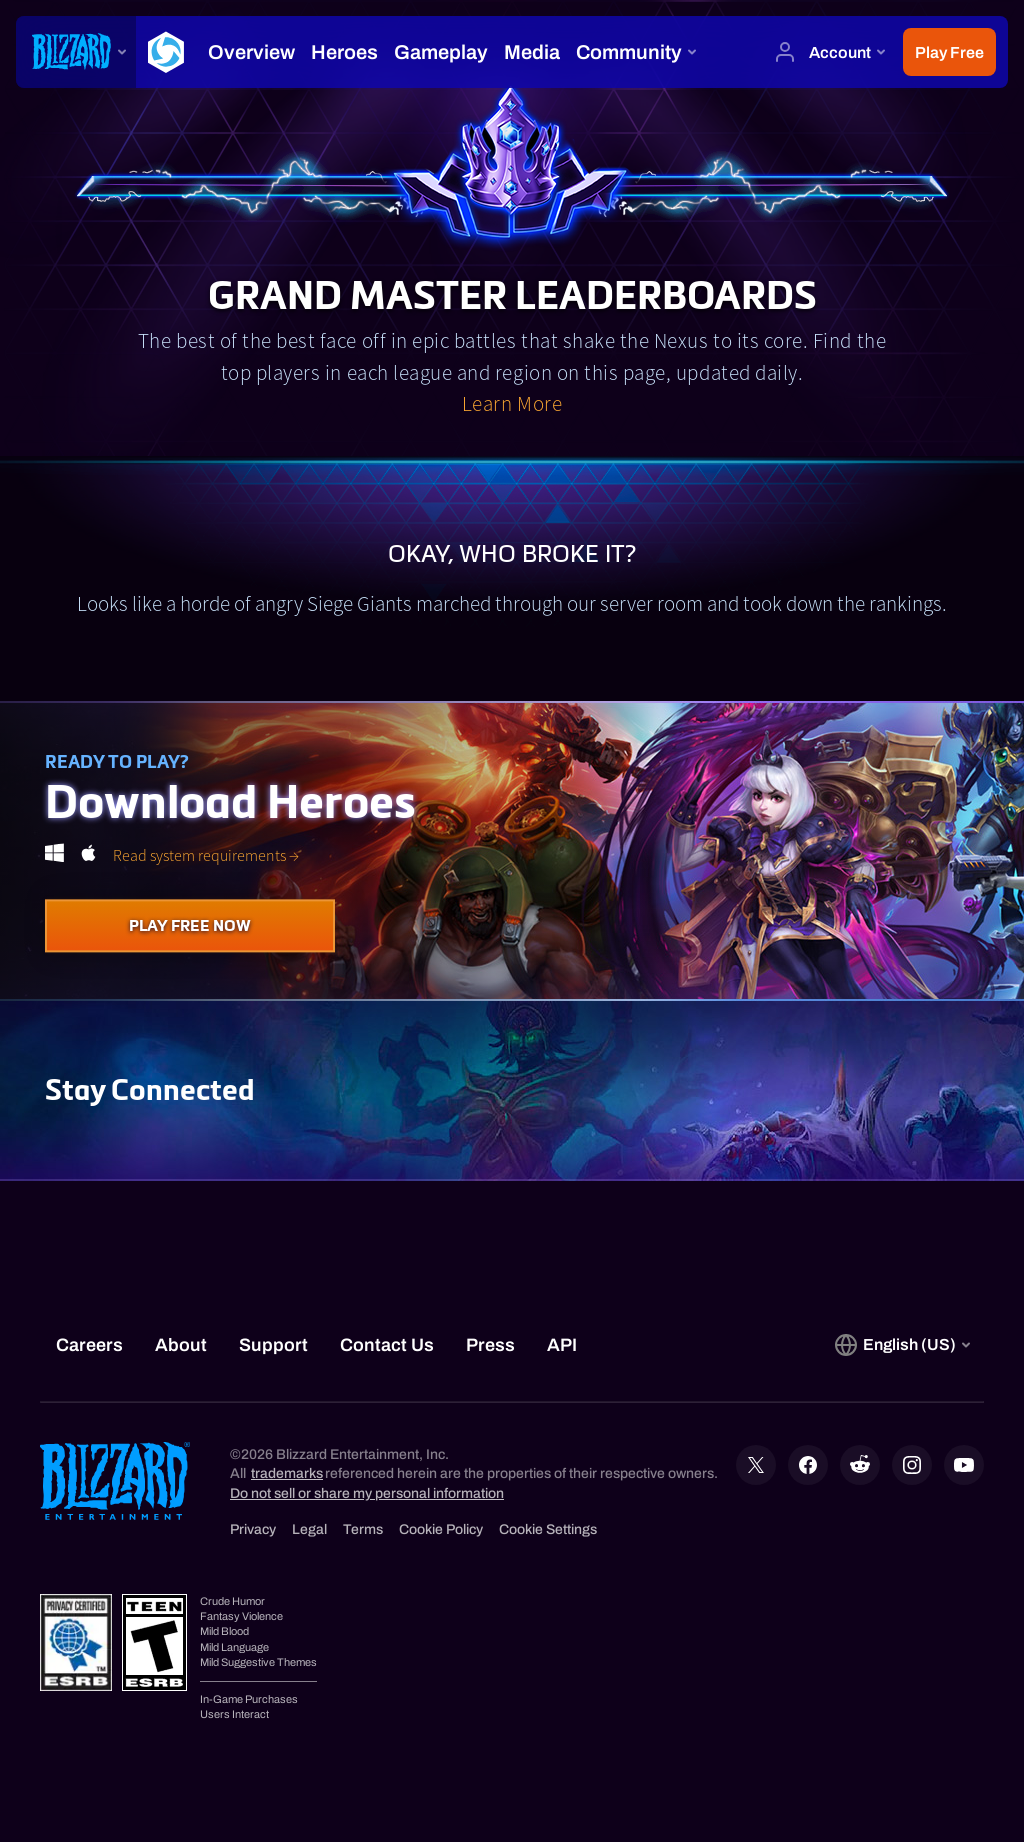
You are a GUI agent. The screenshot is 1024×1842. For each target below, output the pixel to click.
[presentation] (76, 52)
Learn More (512, 403)
